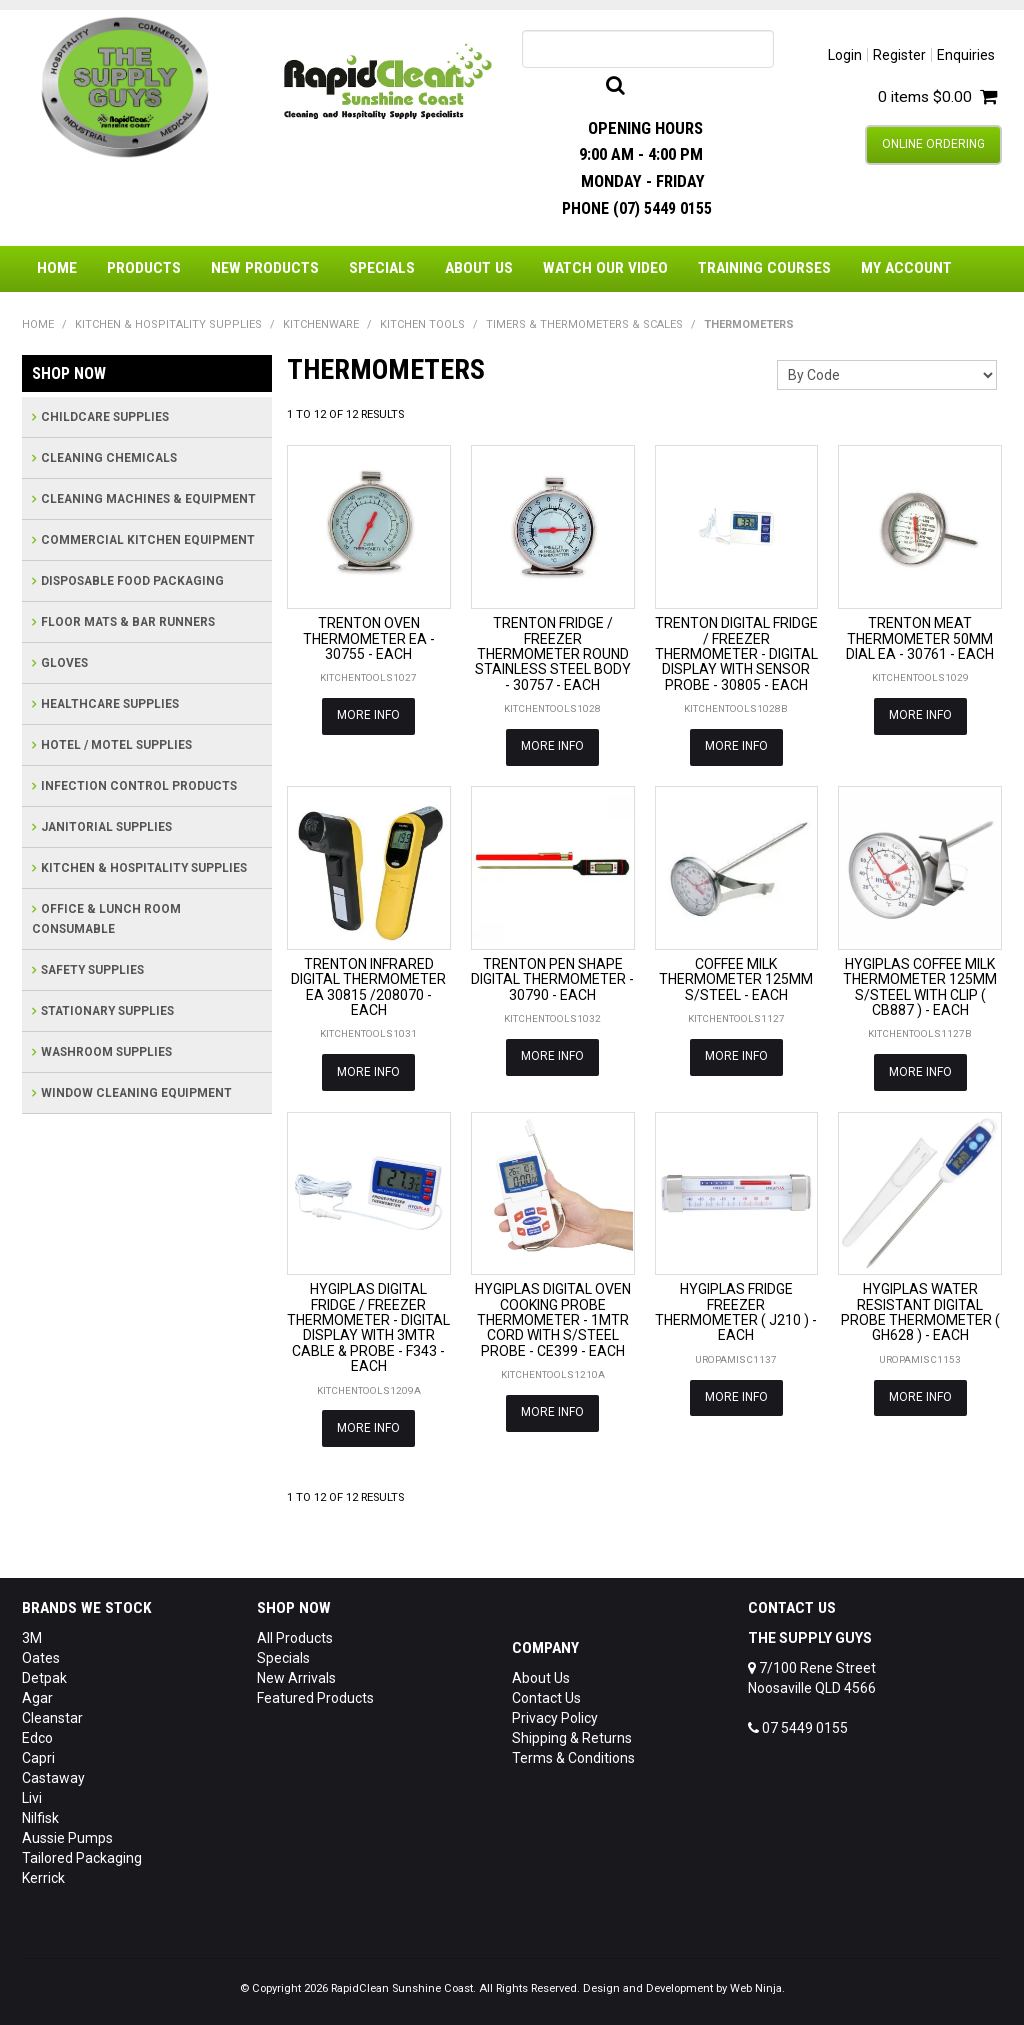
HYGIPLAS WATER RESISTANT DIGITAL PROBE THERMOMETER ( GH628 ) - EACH (920, 1310)
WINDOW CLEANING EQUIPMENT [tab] (136, 1093)
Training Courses (764, 268)
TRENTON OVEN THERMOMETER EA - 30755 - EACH (369, 638)
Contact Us (546, 1694)
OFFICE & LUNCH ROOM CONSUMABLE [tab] (106, 919)
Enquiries (966, 55)
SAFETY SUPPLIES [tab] (92, 970)
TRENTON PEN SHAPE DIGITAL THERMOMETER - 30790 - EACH (552, 978)
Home (57, 268)
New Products (265, 268)
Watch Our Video (605, 268)
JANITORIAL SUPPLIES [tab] (106, 827)
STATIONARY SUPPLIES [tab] (107, 1011)
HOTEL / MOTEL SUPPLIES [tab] (116, 745)
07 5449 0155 (798, 1724)
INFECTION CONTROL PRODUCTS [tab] (139, 786)
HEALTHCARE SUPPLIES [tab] (110, 704)
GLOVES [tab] (64, 663)
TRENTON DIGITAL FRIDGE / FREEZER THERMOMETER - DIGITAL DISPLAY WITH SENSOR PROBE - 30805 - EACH (736, 654)
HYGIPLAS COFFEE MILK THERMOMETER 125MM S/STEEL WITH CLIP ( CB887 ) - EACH (920, 986)
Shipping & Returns (572, 1734)
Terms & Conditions (573, 1754)
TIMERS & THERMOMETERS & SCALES (584, 324)
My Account (906, 268)
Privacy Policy (555, 1714)
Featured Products (315, 1694)
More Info (368, 715)
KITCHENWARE (321, 324)
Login (845, 55)
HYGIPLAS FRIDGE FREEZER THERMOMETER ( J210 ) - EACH (736, 1310)
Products (144, 268)
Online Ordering (933, 144)
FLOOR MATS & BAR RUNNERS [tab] (128, 622)
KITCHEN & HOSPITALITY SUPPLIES (168, 324)
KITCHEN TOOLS (422, 324)
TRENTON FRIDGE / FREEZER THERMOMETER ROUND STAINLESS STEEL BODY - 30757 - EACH (553, 654)
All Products (295, 1634)
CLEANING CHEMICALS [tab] (109, 458)
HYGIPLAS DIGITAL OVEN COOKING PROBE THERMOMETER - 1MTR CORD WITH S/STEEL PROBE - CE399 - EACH (553, 1318)
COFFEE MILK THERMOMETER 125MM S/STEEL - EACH (736, 978)
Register (899, 55)
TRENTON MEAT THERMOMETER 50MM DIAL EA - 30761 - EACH (920, 638)
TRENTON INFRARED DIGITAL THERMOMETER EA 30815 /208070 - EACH (368, 986)
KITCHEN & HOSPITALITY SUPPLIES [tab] (144, 868)
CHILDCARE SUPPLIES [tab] (105, 417)
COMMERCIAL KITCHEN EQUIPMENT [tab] (148, 540)
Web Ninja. (757, 1984)
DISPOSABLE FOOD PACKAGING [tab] (132, 581)
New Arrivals (296, 1674)
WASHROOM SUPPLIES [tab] (106, 1052)
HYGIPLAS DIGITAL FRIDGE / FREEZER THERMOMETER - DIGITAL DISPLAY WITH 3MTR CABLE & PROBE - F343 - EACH (368, 1325)
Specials (382, 268)
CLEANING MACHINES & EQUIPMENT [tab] (148, 499)
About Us (479, 268)
